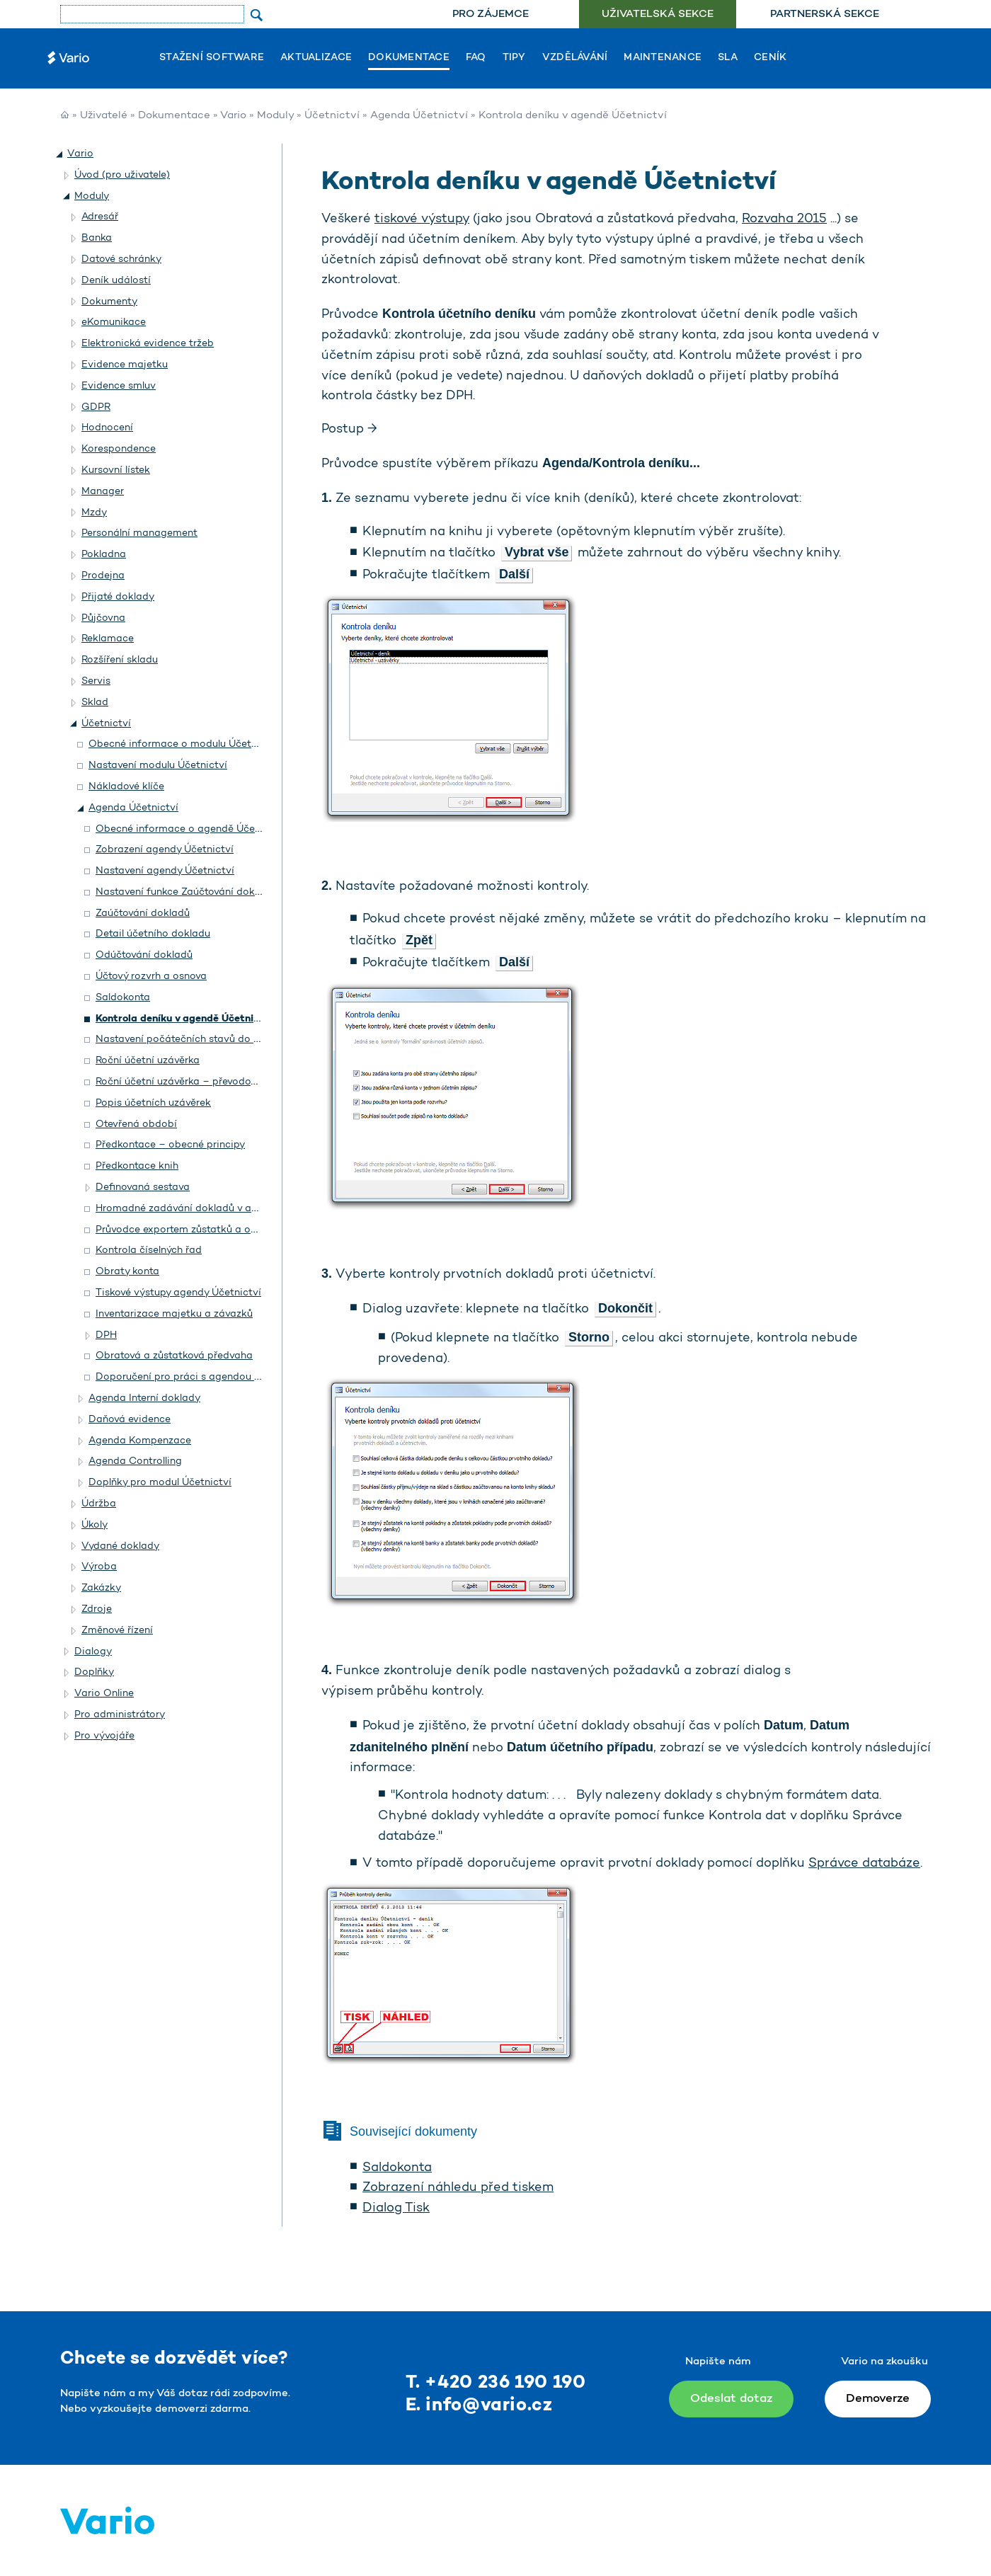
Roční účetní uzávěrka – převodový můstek (197, 1082)
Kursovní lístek (115, 470)
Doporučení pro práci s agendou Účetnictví (200, 1377)
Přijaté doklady (117, 597)
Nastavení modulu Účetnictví (157, 765)
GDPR (95, 407)
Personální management (139, 533)
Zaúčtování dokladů (143, 913)
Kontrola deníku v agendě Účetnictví (184, 1019)
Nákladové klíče (126, 787)
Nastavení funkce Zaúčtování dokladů (185, 892)
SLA (728, 58)
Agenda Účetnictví (419, 115)
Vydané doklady (120, 1546)
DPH (106, 1335)
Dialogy (93, 1652)
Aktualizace (316, 58)
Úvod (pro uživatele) (122, 175)
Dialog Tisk (396, 2208)
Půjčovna (103, 618)
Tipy (514, 58)
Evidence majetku (124, 365)
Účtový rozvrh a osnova (151, 976)
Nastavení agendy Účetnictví (165, 871)
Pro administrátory (119, 1715)
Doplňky (94, 1672)
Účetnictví (332, 115)
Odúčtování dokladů (144, 955)
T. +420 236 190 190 (496, 2383)
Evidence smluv (118, 386)
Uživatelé (103, 115)
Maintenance (662, 58)
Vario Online (104, 1693)
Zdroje (96, 1609)
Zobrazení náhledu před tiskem (458, 2188)
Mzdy (94, 513)
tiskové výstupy (421, 219)
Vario (233, 115)
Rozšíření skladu (119, 660)
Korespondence (118, 449)
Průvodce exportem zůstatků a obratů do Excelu (211, 1230)
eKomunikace (113, 322)
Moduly (275, 115)
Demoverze (878, 2399)
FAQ (476, 58)
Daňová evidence (129, 1419)
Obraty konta (127, 1271)
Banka (96, 238)
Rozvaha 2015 (784, 219)
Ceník (770, 58)
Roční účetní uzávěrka (148, 1060)
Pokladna (103, 554)
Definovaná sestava (143, 1187)
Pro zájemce (490, 14)
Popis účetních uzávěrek (153, 1103)
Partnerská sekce (824, 14)
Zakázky (101, 1588)
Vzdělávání (575, 58)
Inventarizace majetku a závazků (174, 1314)
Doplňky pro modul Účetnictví (159, 1482)
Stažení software (211, 58)
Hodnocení (107, 428)
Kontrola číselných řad (149, 1250)
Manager (102, 491)
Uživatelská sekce (658, 14)
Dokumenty (109, 302)
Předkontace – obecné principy (170, 1145)
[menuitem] (490, 14)
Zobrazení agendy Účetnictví (165, 850)
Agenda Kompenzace (139, 1441)
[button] (60, 154)
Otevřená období (136, 1124)
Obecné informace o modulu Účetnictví (183, 744)
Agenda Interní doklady (144, 1398)
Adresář (99, 217)
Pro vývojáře (104, 1736)
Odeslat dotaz (731, 2399)
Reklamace (107, 639)
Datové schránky (121, 259)
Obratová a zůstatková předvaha (174, 1356)
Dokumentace (408, 58)
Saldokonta (123, 997)
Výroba (99, 1567)
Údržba (98, 1504)
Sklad (94, 702)
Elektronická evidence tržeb (147, 343)
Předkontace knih (137, 1166)
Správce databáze (864, 1863)
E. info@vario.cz (479, 2406)
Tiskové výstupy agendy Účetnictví (178, 1293)
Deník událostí (116, 280)
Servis (95, 681)
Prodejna (103, 576)
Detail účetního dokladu (153, 934)
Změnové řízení (117, 1630)
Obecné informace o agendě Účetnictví (191, 829)
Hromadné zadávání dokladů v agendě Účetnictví (214, 1208)
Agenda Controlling (135, 1461)
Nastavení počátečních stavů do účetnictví (199, 1039)
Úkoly (94, 1525)
